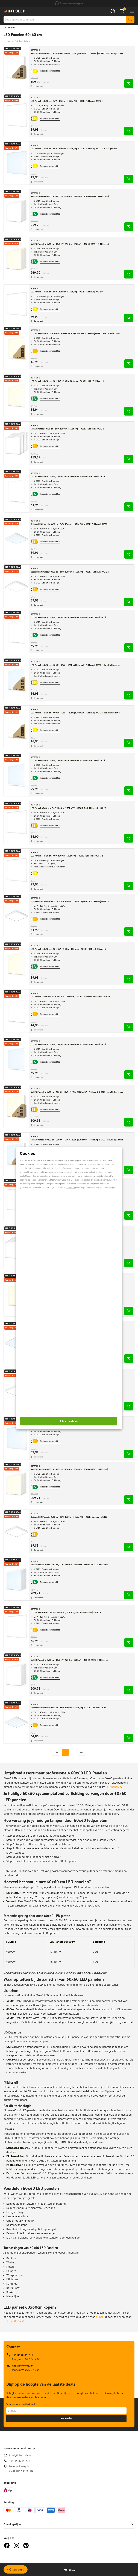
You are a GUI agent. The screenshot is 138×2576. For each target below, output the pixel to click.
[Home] (15, 11)
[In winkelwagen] (128, 83)
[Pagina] (65, 1752)
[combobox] (69, 19)
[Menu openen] (131, 11)
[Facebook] (7, 2545)
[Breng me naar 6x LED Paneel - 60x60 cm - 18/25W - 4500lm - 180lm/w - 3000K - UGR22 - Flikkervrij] (16, 1483)
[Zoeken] (130, 19)
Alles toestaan (69, 1421)
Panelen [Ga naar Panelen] (11, 27)
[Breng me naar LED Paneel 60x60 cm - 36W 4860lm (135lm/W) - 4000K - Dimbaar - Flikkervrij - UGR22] (16, 1011)
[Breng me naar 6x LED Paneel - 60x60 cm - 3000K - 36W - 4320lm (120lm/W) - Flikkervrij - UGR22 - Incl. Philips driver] (16, 1106)
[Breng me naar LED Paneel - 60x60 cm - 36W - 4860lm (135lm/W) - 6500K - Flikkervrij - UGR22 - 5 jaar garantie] (16, 163)
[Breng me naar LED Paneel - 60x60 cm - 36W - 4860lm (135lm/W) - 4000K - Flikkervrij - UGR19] (16, 304)
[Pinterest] (26, 2545)
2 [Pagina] (73, 1752)
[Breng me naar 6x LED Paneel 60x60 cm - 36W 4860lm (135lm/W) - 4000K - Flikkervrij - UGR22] (16, 443)
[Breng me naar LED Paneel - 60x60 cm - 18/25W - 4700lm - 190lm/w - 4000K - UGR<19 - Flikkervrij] (16, 631)
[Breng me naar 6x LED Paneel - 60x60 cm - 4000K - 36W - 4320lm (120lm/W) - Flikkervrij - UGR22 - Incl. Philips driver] (16, 67)
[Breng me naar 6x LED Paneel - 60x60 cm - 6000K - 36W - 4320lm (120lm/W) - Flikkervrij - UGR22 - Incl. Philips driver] (82, 1139)
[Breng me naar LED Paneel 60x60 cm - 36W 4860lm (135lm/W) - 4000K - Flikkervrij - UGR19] (16, 1626)
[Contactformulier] (23, 2367)
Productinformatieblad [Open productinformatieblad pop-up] (50, 70)
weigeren (51, 1184)
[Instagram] (16, 2545)
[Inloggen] (112, 11)
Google (28, 1176)
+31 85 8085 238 (19, 2460)
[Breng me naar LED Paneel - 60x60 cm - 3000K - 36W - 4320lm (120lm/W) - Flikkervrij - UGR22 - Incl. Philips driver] (16, 347)
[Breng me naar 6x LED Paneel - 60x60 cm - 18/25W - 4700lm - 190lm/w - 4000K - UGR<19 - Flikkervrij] (16, 210)
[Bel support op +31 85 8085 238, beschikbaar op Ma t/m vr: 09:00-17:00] (23, 2357)
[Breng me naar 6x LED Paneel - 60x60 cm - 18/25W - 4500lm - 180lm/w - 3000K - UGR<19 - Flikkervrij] (16, 258)
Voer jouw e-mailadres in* (21, 2404)
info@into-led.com (20, 2455)
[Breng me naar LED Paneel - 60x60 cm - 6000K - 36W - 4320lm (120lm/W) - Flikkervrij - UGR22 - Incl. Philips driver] (16, 679)
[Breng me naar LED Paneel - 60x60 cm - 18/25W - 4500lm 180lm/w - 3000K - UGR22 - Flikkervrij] (16, 395)
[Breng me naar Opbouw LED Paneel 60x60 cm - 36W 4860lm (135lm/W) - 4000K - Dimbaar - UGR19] (16, 1531)
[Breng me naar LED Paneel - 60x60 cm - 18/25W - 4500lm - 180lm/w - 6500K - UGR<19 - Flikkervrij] (16, 1058)
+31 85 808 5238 (14, 2321)
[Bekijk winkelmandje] (122, 11)
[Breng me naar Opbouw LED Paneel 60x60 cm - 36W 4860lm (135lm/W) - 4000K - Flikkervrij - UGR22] (16, 586)
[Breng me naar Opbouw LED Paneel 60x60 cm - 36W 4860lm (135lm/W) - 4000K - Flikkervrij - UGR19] (16, 915)
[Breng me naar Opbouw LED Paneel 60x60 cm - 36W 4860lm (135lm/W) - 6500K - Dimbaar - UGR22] (16, 1722)
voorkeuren (71, 1188)
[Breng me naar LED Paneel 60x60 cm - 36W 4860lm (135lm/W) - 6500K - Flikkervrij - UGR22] (16, 1438)
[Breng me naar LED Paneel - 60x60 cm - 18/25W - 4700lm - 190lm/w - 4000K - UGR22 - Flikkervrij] (16, 490)
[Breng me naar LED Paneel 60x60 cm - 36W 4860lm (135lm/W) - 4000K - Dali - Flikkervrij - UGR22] (16, 822)
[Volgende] (81, 1752)
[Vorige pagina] (56, 1752)
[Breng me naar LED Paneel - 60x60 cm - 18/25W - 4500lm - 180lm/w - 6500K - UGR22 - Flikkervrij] (16, 774)
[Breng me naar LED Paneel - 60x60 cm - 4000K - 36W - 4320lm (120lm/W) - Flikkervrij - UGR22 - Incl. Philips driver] (16, 727)
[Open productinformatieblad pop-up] (35, 71)
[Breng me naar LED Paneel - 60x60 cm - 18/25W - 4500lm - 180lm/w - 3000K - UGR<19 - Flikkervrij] (16, 963)
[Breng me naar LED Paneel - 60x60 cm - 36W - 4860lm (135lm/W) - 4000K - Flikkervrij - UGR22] (16, 115)
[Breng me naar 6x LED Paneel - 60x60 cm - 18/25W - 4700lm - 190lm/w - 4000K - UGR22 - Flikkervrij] (16, 1674)
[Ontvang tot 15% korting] (66, 2418)
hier (68, 1180)
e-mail (100, 2317)
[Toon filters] (69, 2570)
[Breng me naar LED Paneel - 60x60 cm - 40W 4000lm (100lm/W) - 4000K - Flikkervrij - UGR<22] (16, 870)
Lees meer (107, 1172)
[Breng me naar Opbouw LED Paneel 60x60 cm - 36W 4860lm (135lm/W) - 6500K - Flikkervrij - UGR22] (16, 538)
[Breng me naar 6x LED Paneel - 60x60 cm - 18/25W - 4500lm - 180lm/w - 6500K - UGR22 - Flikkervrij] (16, 1579)
